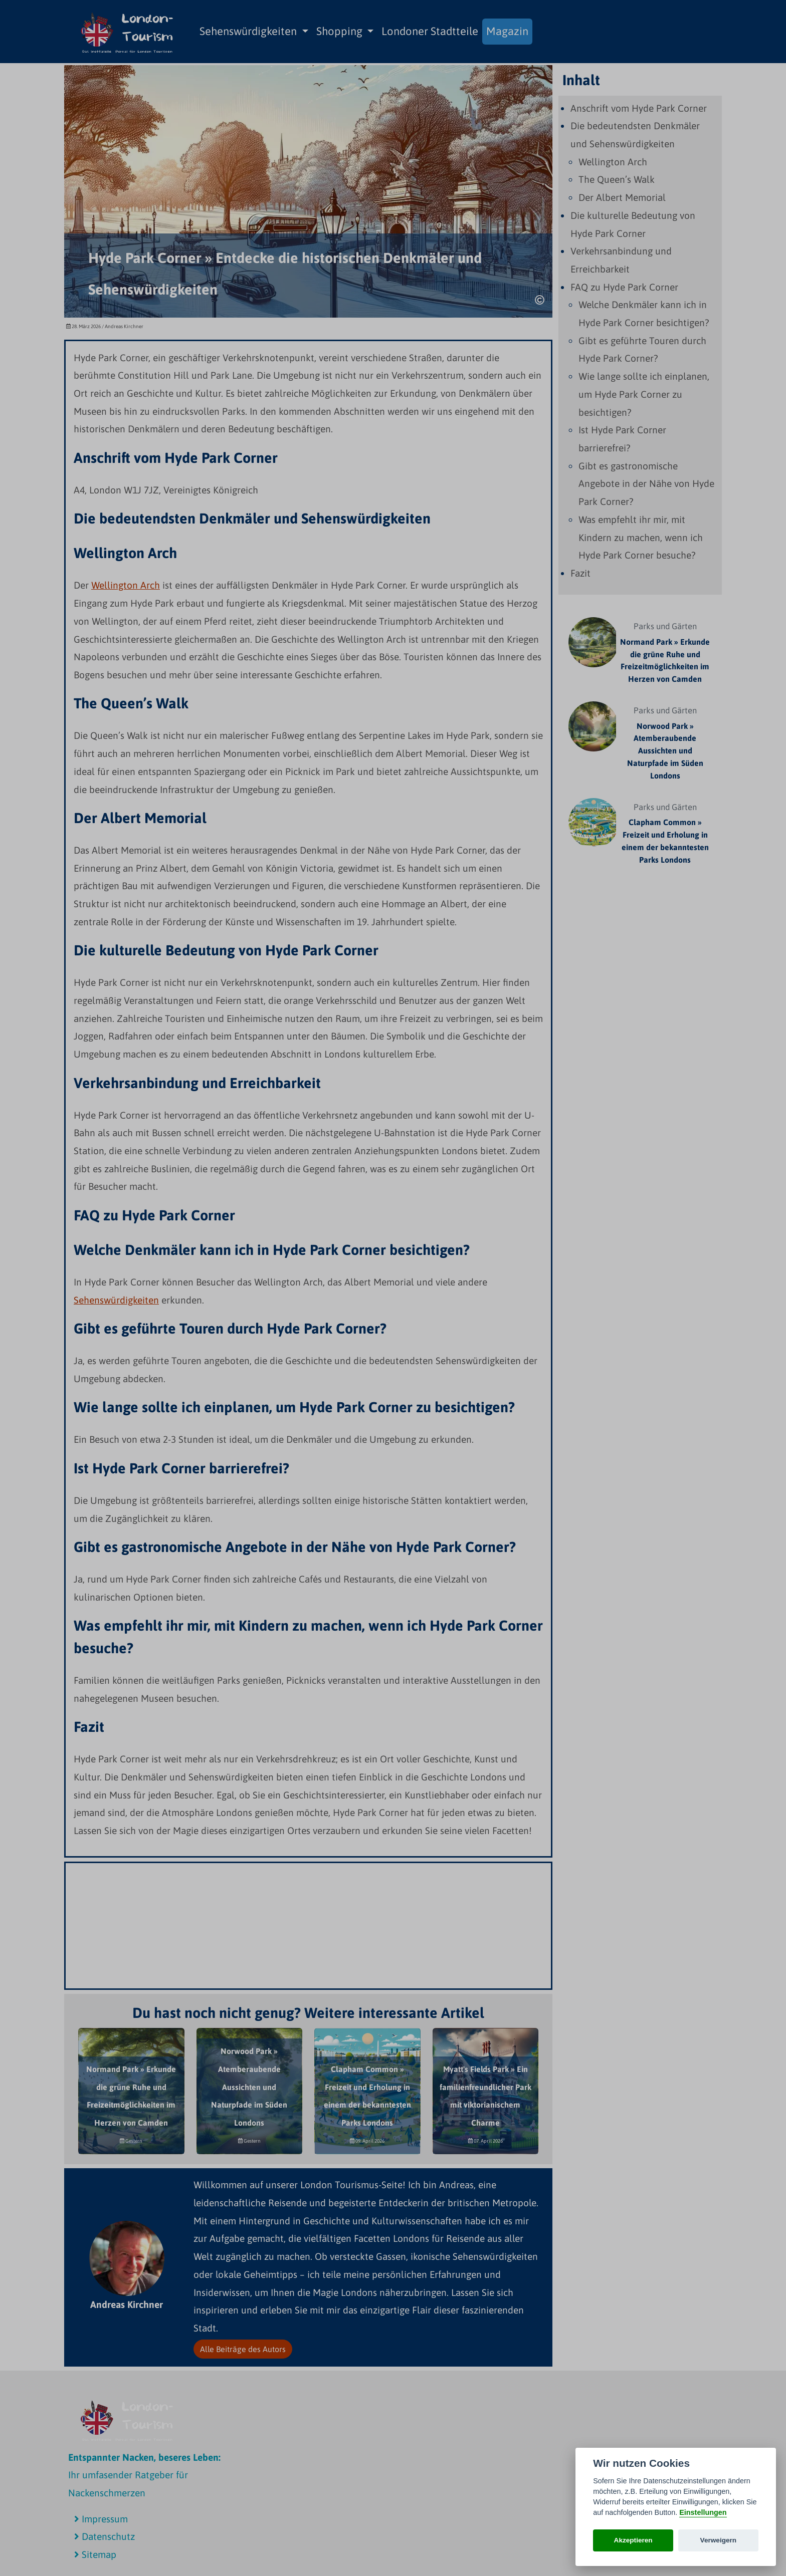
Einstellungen (702, 2512)
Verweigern (718, 2540)
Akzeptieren (633, 2540)
